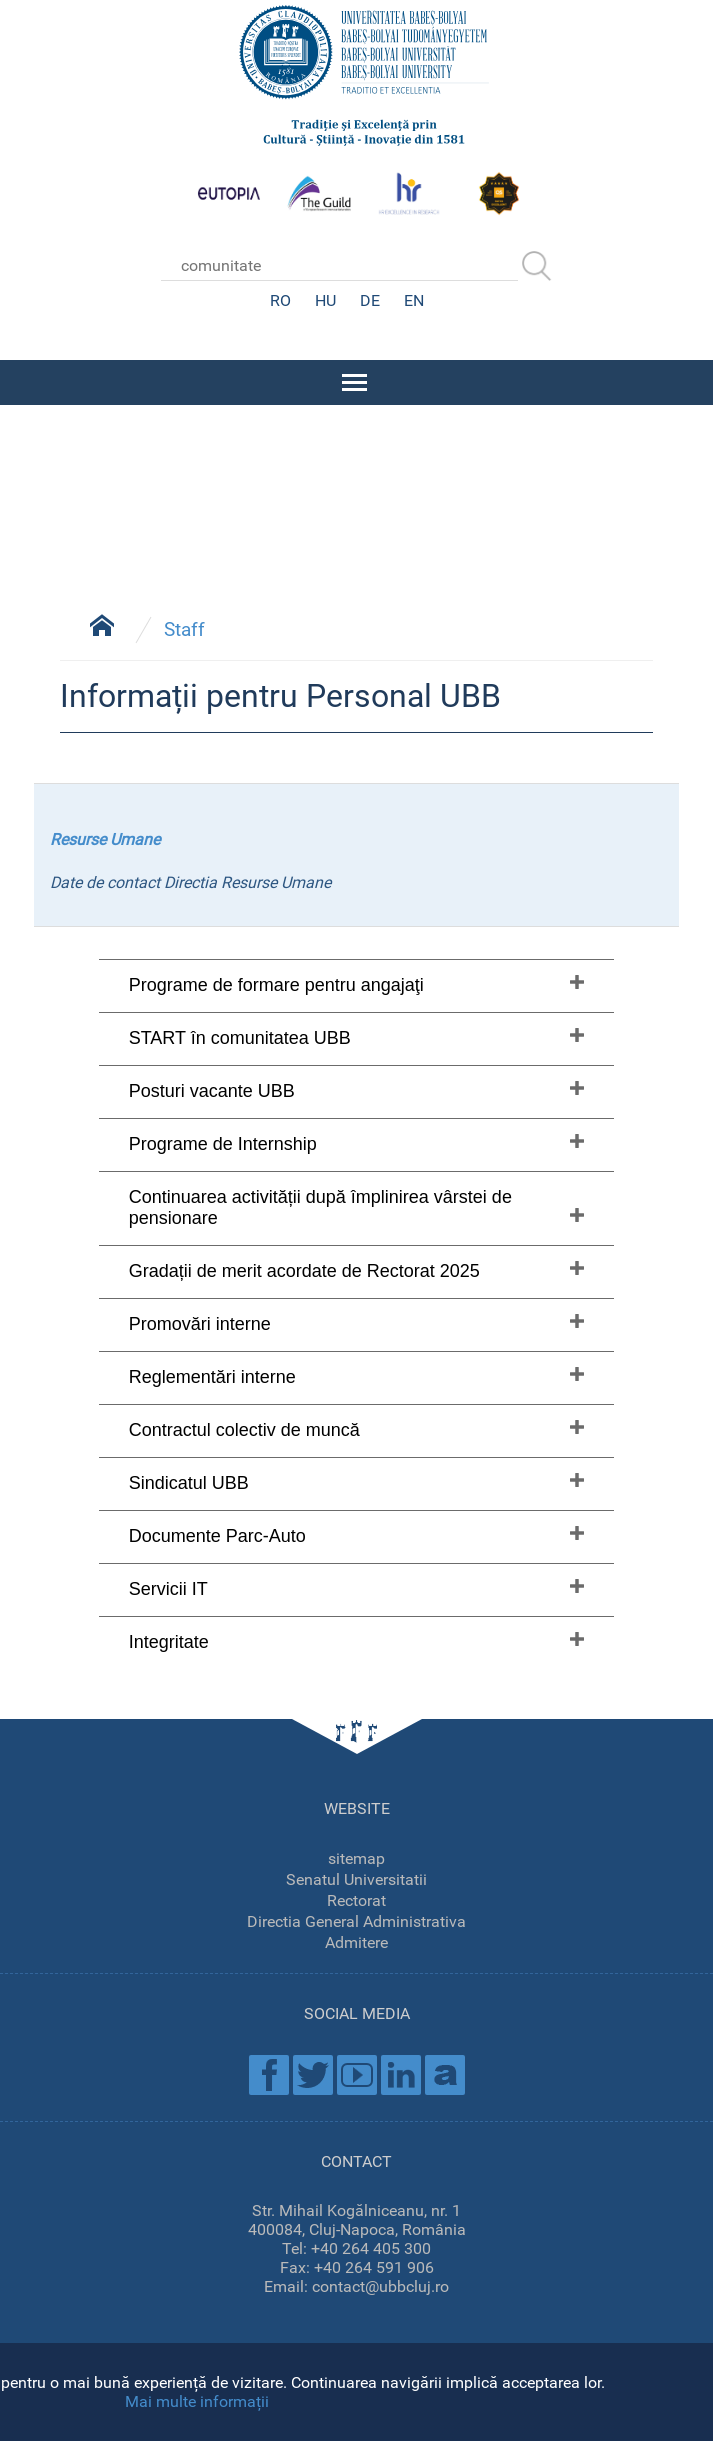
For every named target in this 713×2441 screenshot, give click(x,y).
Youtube (357, 2073)
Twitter (313, 2073)
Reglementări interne (212, 1375)
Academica (445, 2073)
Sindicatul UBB (189, 1481)
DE (370, 300)
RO (280, 300)
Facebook (269, 2073)
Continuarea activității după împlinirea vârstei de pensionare (320, 1205)
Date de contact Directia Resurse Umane (190, 880)
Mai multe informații (197, 2401)
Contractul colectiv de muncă (244, 1428)
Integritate (169, 1640)
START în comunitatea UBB (240, 1036)
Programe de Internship (223, 1142)
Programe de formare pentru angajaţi (276, 983)
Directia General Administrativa (356, 1919)
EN (414, 300)
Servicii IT (168, 1587)
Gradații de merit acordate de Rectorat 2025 (304, 1269)
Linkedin (401, 2073)
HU (325, 300)
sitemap (356, 1856)
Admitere (356, 1940)
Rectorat (356, 1898)
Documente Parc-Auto (217, 1534)
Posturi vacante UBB (212, 1089)
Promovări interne (200, 1322)
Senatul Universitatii (356, 1877)
